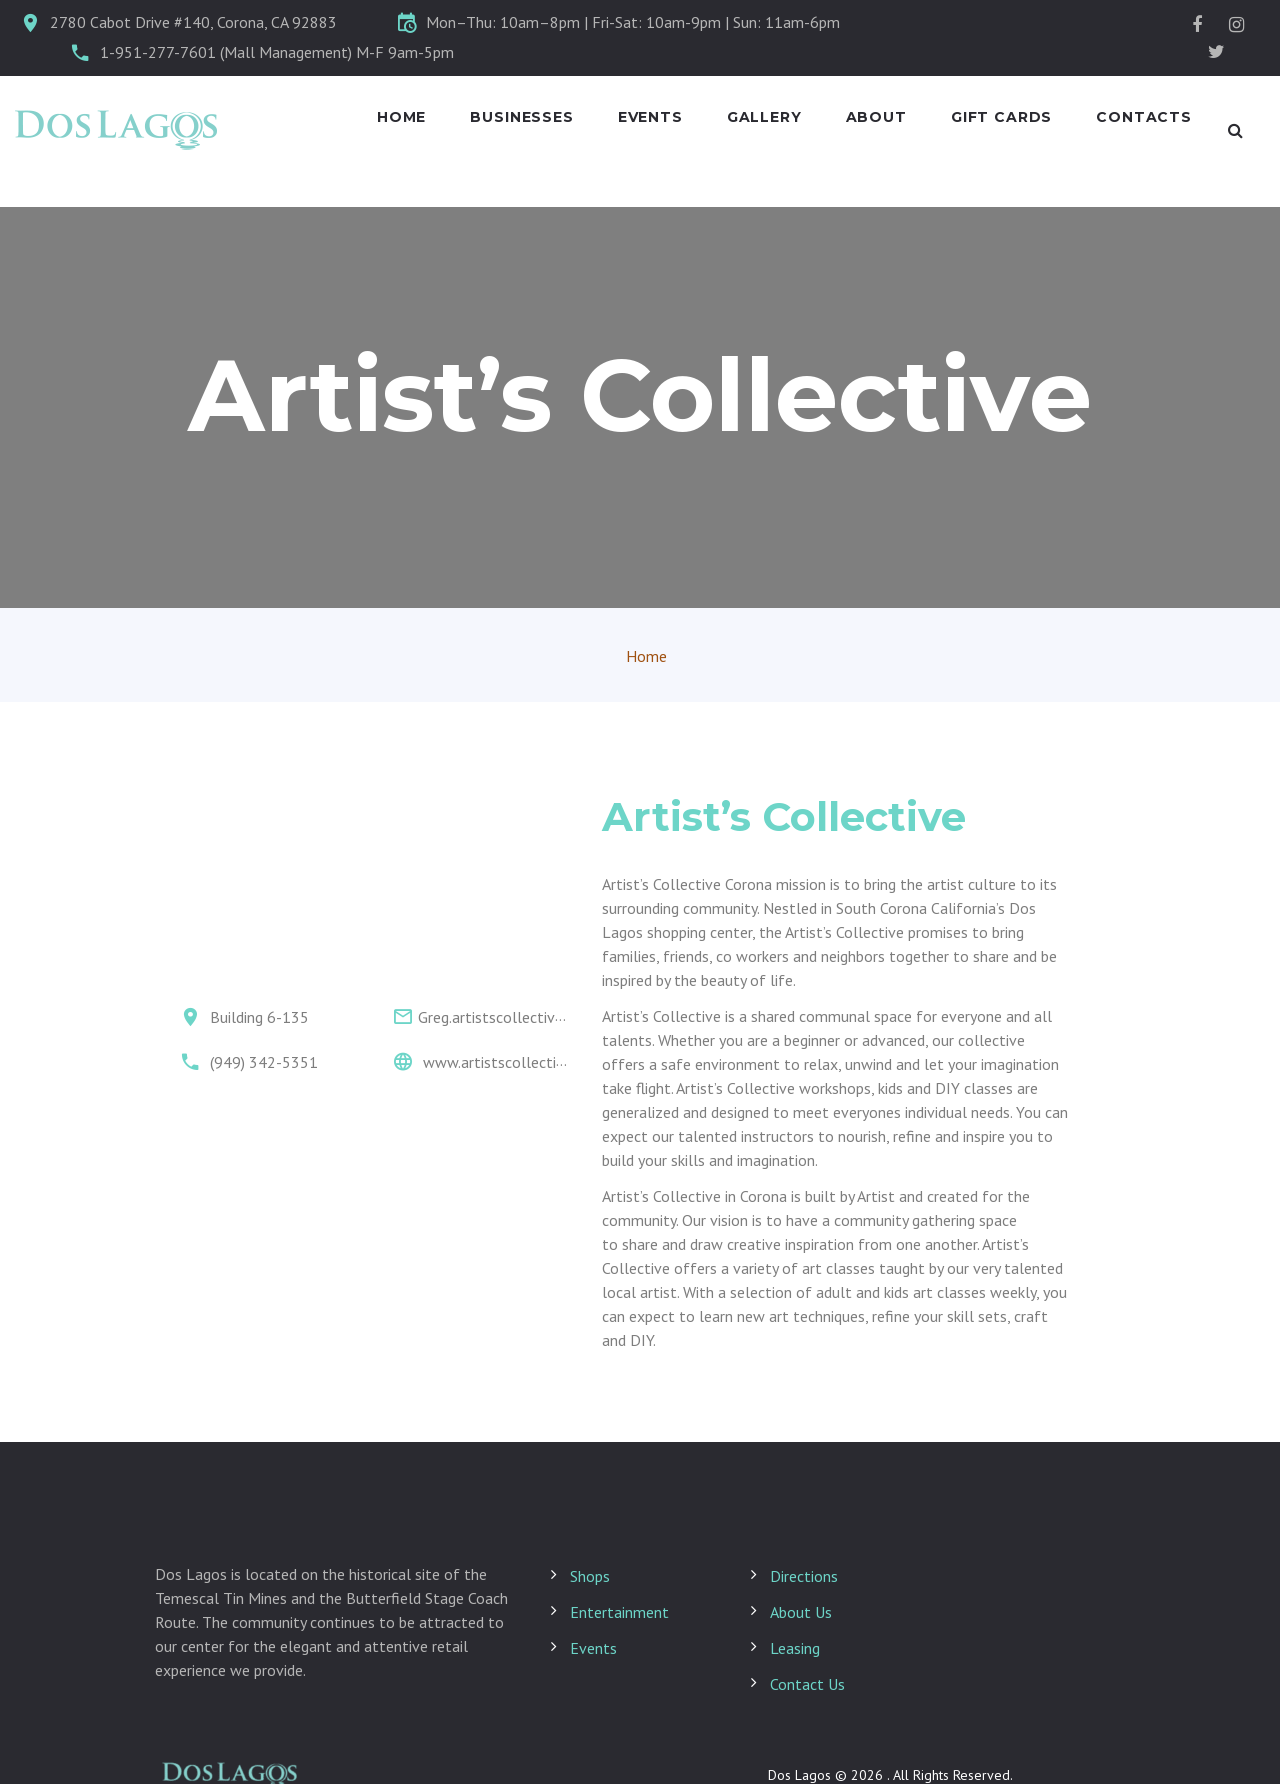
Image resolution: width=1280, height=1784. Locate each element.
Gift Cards (1001, 117)
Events (650, 117)
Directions (804, 1576)
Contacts (1144, 117)
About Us (801, 1612)
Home (401, 117)
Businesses (521, 117)
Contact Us (807, 1684)
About (876, 117)
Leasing (795, 1648)
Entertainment (619, 1612)
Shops (590, 1576)
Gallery (764, 117)
